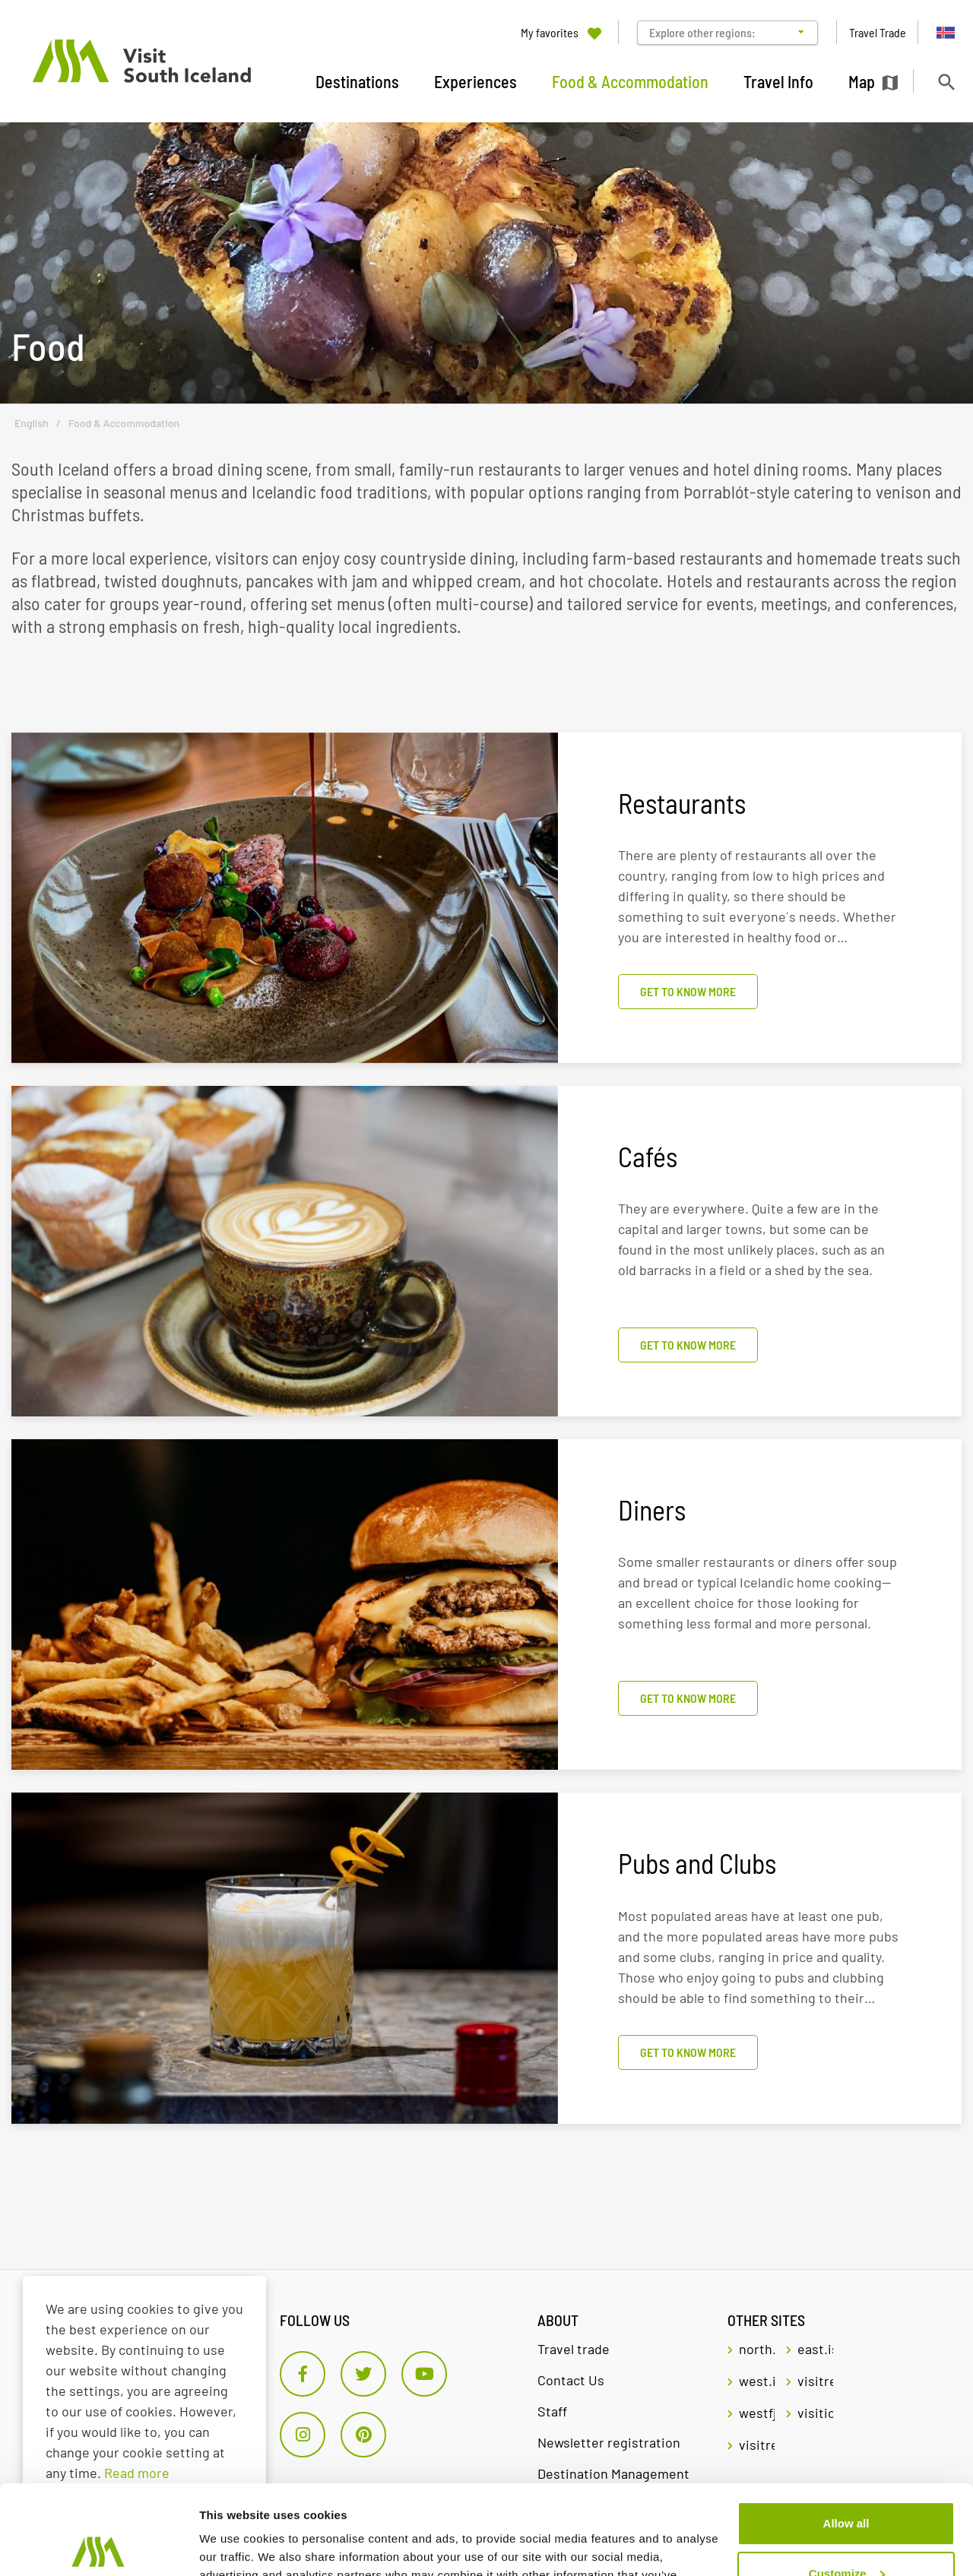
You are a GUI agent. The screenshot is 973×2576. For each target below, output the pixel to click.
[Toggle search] (946, 82)
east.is (815, 2348)
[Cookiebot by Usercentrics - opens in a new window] (98, 2546)
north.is (757, 2348)
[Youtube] (424, 2374)
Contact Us (570, 2380)
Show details (234, 2546)
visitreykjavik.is (815, 2380)
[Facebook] (302, 2374)
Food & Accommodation (123, 422)
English (31, 422)
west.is (757, 2380)
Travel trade (573, 2348)
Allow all (846, 2434)
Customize (847, 2483)
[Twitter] (363, 2374)
